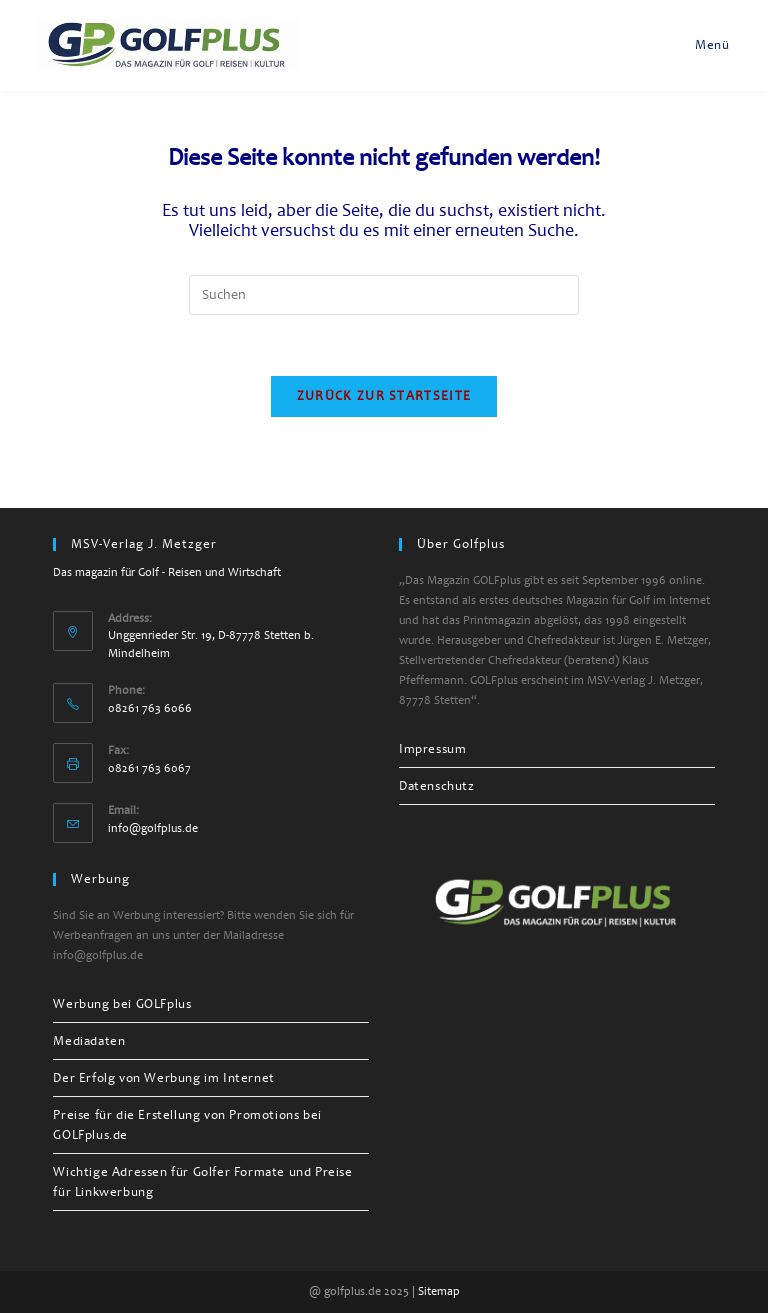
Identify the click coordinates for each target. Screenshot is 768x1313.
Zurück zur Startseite (384, 396)
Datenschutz (437, 786)
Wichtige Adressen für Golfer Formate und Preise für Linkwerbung (202, 1182)
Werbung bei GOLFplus (122, 1004)
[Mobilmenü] (702, 45)
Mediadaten (89, 1041)
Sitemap (439, 1291)
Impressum (432, 749)
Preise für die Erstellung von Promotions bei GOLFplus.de (187, 1125)
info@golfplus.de (153, 828)
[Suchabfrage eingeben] (384, 295)
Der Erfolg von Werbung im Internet (163, 1078)
